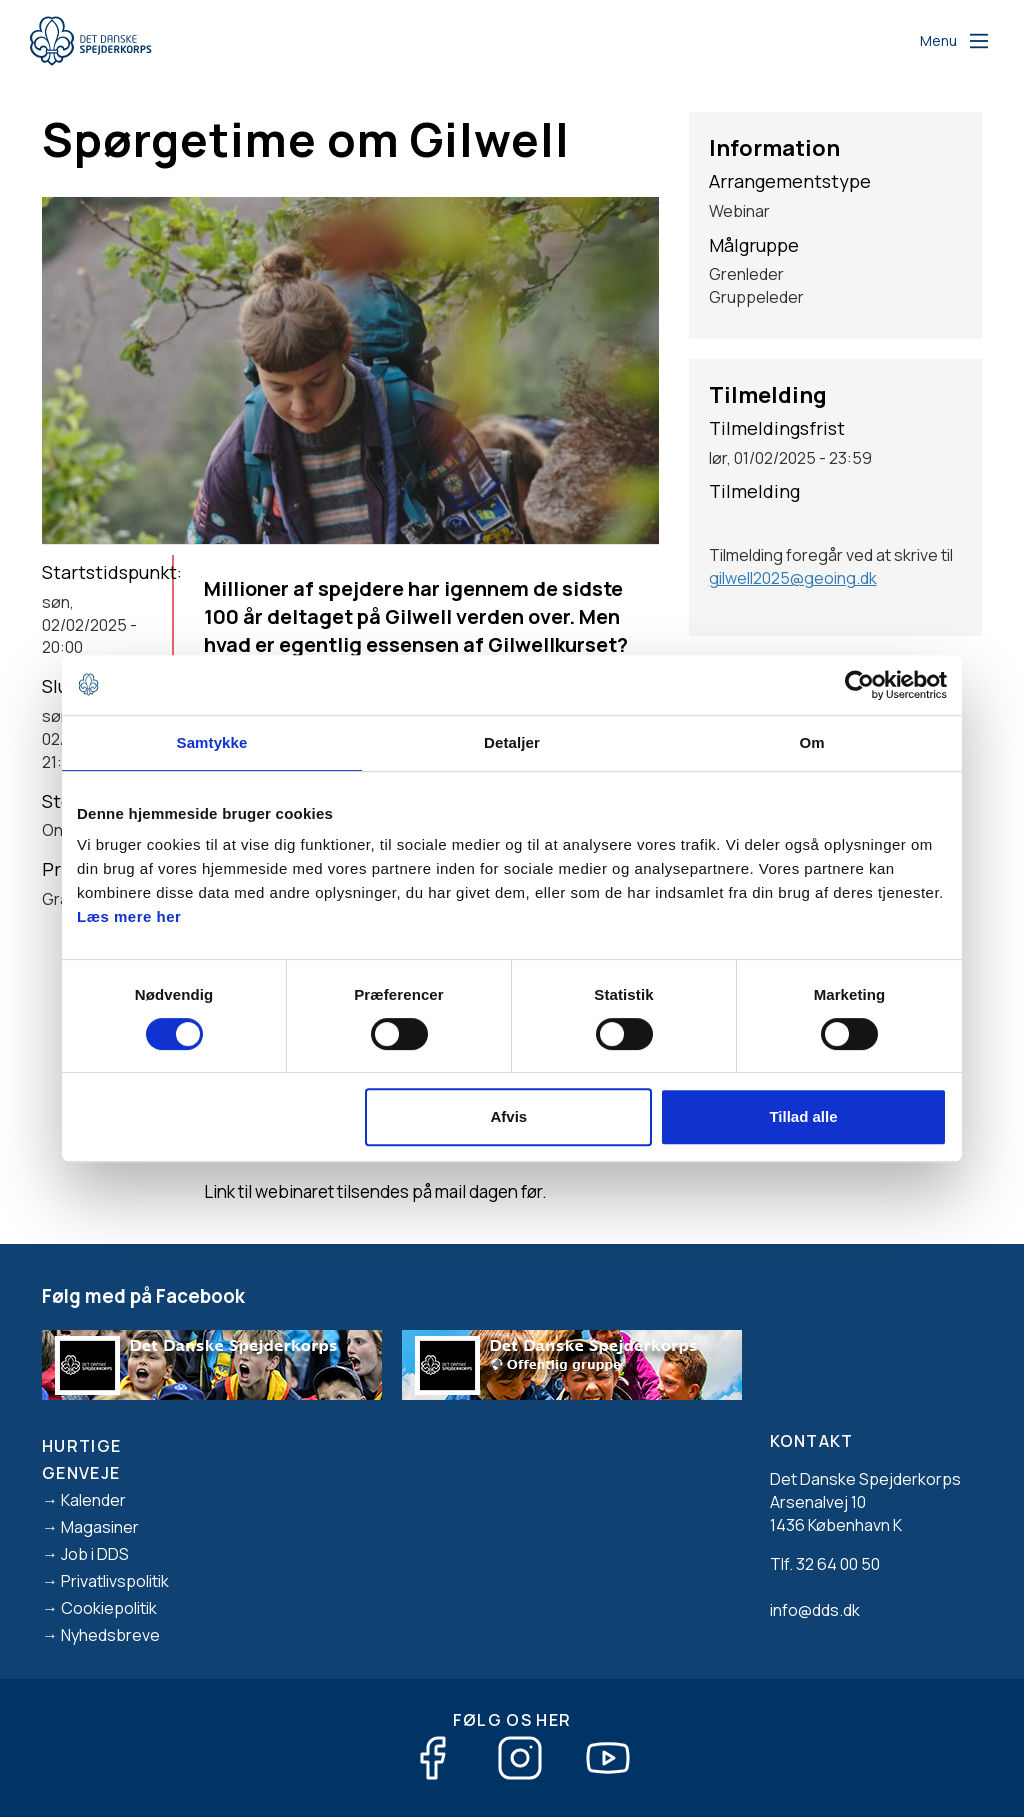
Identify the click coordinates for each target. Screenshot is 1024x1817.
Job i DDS (95, 1554)
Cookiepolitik (109, 1608)
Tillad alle (803, 1116)
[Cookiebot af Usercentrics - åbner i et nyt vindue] (859, 685)
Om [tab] (811, 742)
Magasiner (100, 1527)
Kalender (93, 1500)
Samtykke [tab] (212, 742)
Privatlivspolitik (115, 1581)
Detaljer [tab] (512, 742)
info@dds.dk (815, 1610)
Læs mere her (129, 916)
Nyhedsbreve (110, 1635)
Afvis (509, 1116)
